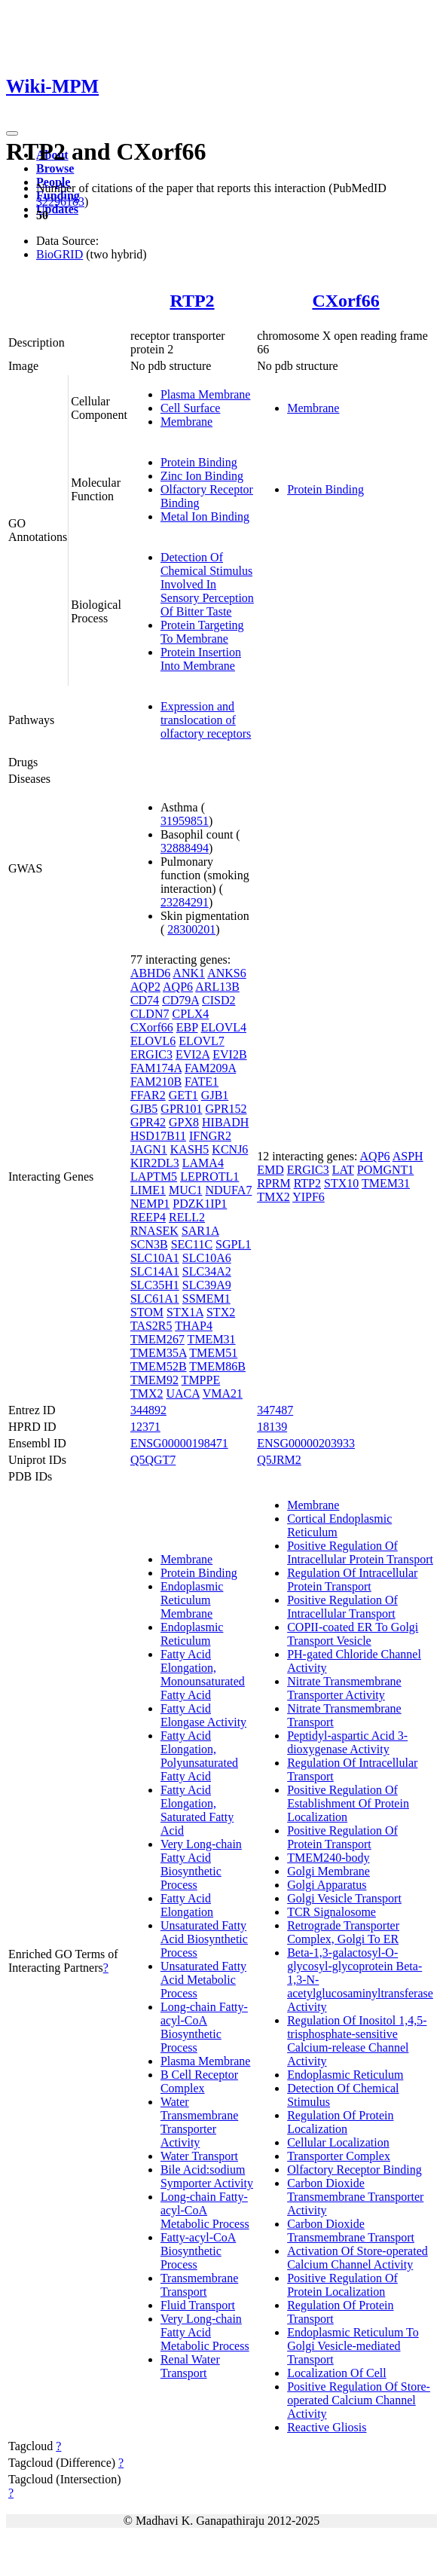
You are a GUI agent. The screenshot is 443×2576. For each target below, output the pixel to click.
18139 (272, 1426)
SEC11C (191, 1244)
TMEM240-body (328, 1857)
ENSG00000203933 (306, 1443)
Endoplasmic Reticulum (192, 1634)
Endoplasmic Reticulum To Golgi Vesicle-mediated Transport (353, 2346)
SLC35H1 (154, 1285)
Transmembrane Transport (199, 2285)
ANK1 (189, 973)
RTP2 (192, 300)
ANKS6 (226, 973)
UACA (182, 1393)
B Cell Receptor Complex (199, 2081)
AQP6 (178, 986)
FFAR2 (148, 1095)
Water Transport (199, 2156)
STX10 (341, 1183)
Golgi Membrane (328, 1871)
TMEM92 (154, 1380)
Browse (55, 168)
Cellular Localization (338, 2142)
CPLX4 (190, 1013)
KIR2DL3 (154, 1163)
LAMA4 (203, 1163)
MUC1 (185, 1190)
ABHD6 (150, 973)
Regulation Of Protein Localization (340, 2122)
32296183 (60, 201)
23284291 (184, 902)
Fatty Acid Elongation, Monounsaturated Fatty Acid (202, 1674)
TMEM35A (158, 1352)
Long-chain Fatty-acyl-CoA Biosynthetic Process (204, 2027)
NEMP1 (150, 1203)
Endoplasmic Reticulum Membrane (192, 1600)
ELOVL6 (153, 1040)
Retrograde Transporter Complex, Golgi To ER (343, 1932)
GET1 (183, 1095)
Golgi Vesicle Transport (344, 1898)
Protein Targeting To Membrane (202, 632)
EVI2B (229, 1054)
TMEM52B (158, 1366)
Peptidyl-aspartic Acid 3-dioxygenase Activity (347, 1742)
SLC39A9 (206, 1285)
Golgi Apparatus (326, 1884)
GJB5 (143, 1108)
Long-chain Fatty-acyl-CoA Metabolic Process (204, 2210)
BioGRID (59, 254)
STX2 (220, 1312)
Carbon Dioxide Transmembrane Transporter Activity (355, 2197)
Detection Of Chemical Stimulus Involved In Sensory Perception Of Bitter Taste (207, 584)
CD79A (180, 1000)
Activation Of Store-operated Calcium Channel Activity (357, 2257)
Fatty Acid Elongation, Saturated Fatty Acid (197, 1810)
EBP (187, 1027)
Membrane (186, 421)
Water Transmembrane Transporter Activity (199, 2122)
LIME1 (148, 1190)
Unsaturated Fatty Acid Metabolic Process (203, 1980)
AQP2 (145, 986)
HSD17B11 (158, 1135)
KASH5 (189, 1149)
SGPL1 (233, 1244)
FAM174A (156, 1068)
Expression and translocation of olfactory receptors (205, 720)
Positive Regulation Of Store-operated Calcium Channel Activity (358, 2400)
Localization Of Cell (336, 2373)
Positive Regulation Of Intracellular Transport (342, 1607)
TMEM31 (212, 1339)
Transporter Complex (338, 2156)
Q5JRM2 (279, 1459)
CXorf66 (345, 300)
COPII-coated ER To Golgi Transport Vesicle (352, 1634)
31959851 (184, 820)
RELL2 (187, 1217)
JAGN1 (148, 1149)
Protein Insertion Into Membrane (200, 659)
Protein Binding (198, 462)
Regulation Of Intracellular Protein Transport (352, 1579)
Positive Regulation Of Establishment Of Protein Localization (348, 1803)
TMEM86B (217, 1366)
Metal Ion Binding (204, 516)
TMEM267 (157, 1339)
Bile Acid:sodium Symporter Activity (206, 2176)
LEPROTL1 (209, 1176)
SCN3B (149, 1244)
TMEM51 (213, 1352)
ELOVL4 (223, 1027)
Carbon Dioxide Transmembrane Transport (350, 2230)
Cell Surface (190, 408)
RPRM (273, 1183)
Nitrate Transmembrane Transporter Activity (344, 1688)
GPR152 (225, 1108)
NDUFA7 (228, 1190)
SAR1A (200, 1230)
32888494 (184, 848)
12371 (145, 1426)
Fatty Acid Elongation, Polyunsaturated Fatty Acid (199, 1756)
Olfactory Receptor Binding (354, 2169)
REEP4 (148, 1217)
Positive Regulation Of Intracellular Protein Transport (360, 1552)
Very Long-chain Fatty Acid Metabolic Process (204, 2332)
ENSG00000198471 (179, 1443)
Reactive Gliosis (326, 2427)
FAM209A (210, 1068)
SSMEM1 (206, 1298)
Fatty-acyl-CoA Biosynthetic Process (198, 2251)
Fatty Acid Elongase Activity (203, 1715)
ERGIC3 (151, 1054)
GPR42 (148, 1122)
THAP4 (193, 1325)
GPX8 (184, 1122)
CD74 (144, 1000)
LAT (343, 1169)
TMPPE (201, 1380)
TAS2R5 (151, 1325)
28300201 (191, 929)
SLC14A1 (154, 1271)
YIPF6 (308, 1196)
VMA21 (223, 1393)
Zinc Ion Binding (201, 475)
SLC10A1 (154, 1257)
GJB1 (214, 1095)
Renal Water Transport (190, 2366)
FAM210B (156, 1081)
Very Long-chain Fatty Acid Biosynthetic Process (201, 1864)
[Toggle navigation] (12, 133)
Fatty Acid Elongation (186, 1905)
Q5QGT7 (153, 1459)
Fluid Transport (197, 2305)
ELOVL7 (201, 1040)
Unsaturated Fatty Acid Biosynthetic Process (204, 1939)
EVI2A (192, 1054)
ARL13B (217, 986)
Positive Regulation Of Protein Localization (342, 2285)
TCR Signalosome (331, 1911)
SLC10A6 (206, 1257)
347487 (275, 1410)
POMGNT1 (385, 1169)
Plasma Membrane (205, 394)
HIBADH (225, 1122)
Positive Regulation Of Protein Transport (342, 1837)
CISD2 (218, 1000)
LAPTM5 (153, 1176)
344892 (148, 1410)
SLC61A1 (154, 1298)
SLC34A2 (206, 1271)
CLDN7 (150, 1013)
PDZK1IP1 (200, 1203)
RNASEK (154, 1230)
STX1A (185, 1312)
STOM (146, 1312)
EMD (270, 1169)
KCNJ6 (230, 1149)
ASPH (408, 1156)
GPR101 (181, 1108)
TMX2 (146, 1393)
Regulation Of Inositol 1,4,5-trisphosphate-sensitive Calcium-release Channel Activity (356, 2040)
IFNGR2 (210, 1135)
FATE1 (201, 1081)
